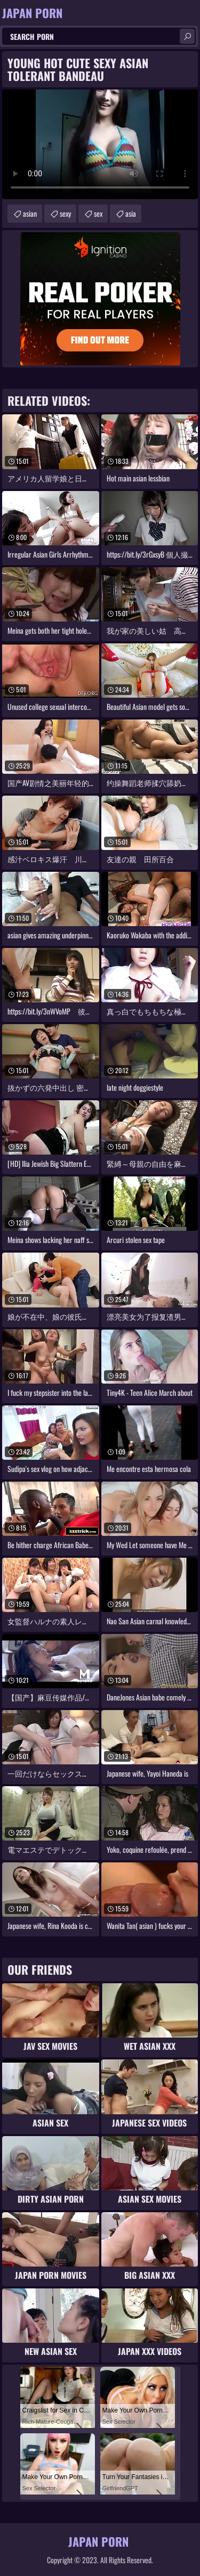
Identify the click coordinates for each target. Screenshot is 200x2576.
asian (30, 213)
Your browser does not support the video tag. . (100, 144)
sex (98, 213)
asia (130, 213)
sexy (65, 213)
